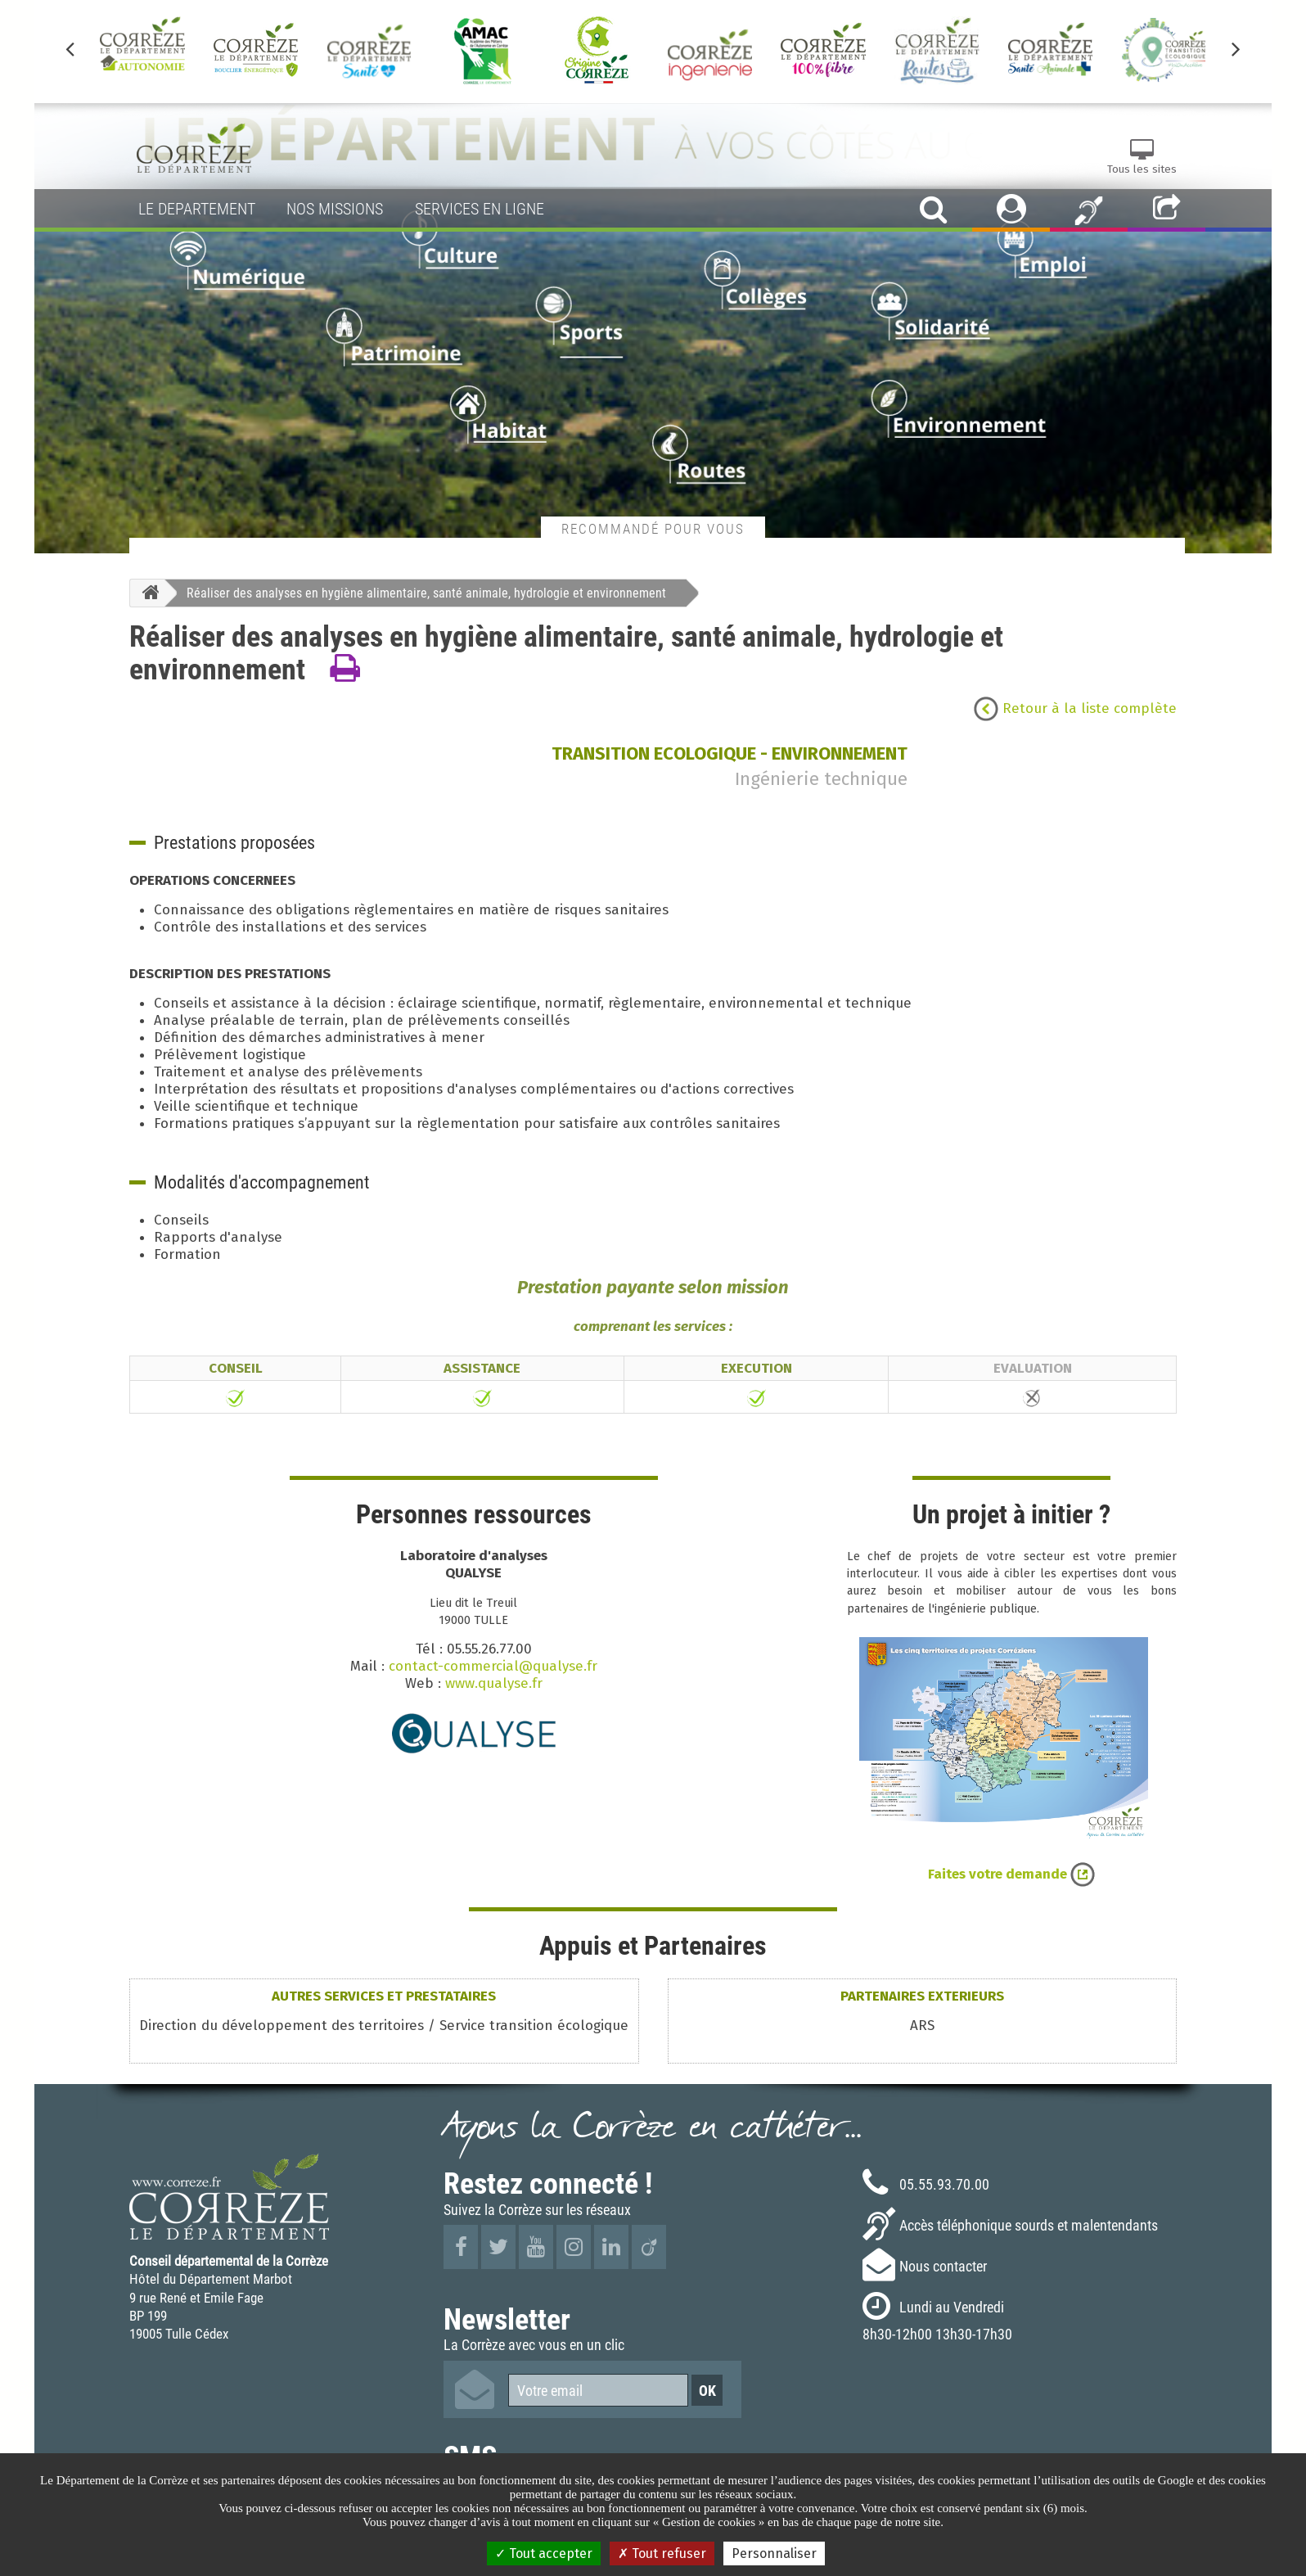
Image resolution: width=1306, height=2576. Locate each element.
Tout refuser (662, 2553)
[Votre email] (598, 2390)
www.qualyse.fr (494, 1683)
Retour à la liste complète (1075, 708)
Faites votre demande (1011, 1874)
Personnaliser (774, 2553)
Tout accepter (543, 2553)
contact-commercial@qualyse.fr (493, 1666)
